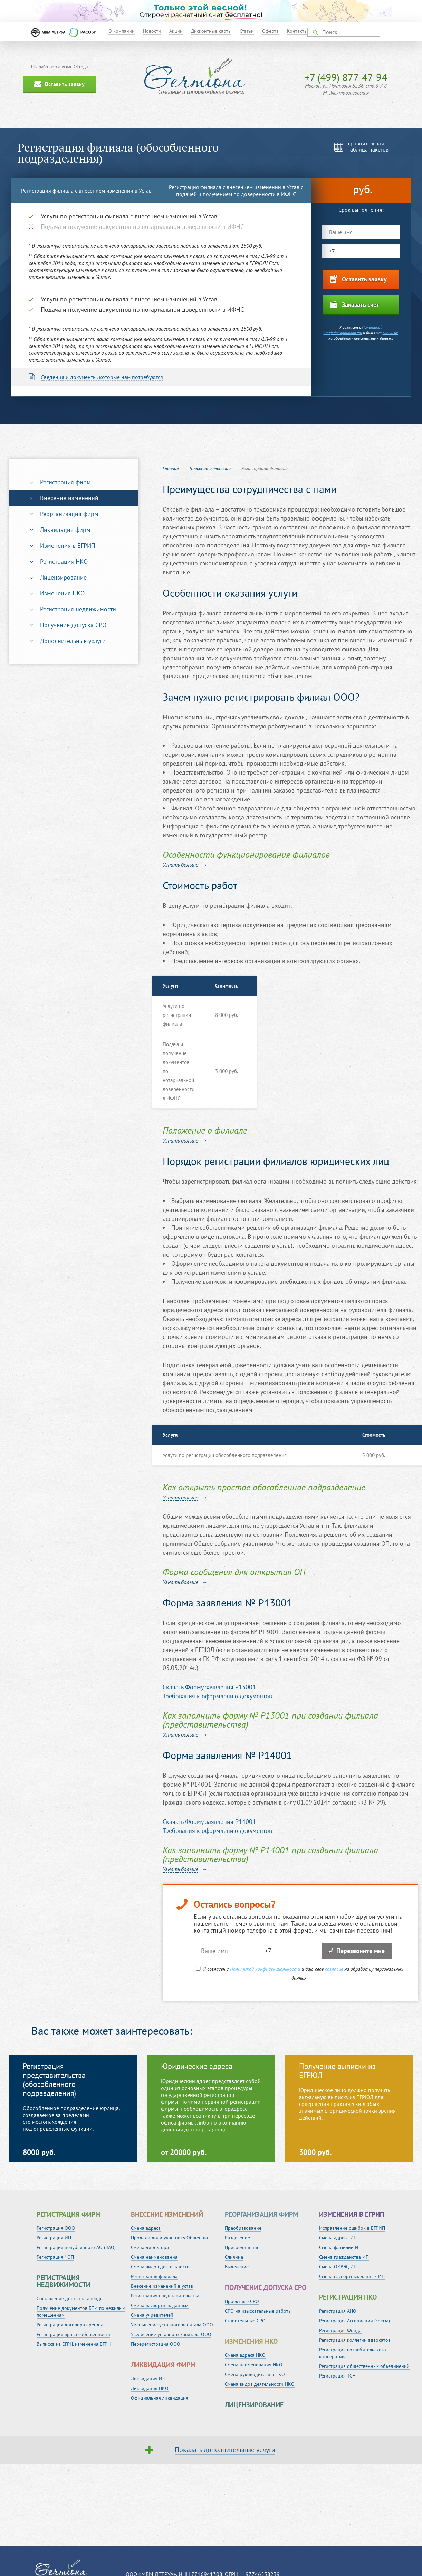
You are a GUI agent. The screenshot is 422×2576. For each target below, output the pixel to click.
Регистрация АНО (337, 2311)
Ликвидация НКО (150, 2388)
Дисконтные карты (211, 31)
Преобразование (243, 2228)
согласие (390, 332)
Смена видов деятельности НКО (260, 2384)
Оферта (270, 31)
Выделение (237, 2267)
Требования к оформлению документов (217, 1696)
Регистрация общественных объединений (364, 2366)
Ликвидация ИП (148, 2378)
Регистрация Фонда (340, 2330)
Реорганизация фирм (69, 514)
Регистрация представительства (165, 2296)
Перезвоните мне (356, 1951)
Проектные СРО (242, 2301)
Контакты (297, 31)
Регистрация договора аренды (70, 2325)
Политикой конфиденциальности (353, 329)
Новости (152, 31)
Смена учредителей (152, 2315)
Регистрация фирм (65, 482)
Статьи (247, 31)
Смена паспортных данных (160, 2305)
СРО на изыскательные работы (258, 2311)
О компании (121, 31)
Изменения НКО (62, 593)
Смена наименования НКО (253, 2365)
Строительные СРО (245, 2320)
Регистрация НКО (64, 561)
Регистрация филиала (154, 2276)
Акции (176, 31)
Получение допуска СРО (73, 625)
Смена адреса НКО (245, 2355)
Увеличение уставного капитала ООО (171, 2334)
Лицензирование (63, 577)
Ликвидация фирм (65, 530)
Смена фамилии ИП (340, 2247)
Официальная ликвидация (159, 2398)
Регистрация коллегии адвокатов (355, 2340)
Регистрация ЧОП (55, 2257)
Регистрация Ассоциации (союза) (354, 2320)
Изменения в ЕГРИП (67, 546)
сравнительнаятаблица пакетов (368, 146)
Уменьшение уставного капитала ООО (172, 2325)
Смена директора (150, 2247)
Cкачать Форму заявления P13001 (209, 1687)
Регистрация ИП (54, 2238)
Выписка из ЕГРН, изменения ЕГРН (74, 2344)
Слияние (234, 2257)
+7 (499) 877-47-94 (346, 77)
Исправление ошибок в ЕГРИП (352, 2228)
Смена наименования (154, 2257)
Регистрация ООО (56, 2228)
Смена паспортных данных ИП (352, 2276)
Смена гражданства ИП (344, 2257)
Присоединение (242, 2247)
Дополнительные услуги (73, 641)
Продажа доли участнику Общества (169, 2238)
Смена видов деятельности (160, 2267)
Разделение (237, 2238)
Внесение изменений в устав (162, 2286)
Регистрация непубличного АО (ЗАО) (76, 2247)
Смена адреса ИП (338, 2238)
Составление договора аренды (70, 2298)
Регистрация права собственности (73, 2334)
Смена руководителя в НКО (255, 2374)
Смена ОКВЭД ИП (338, 2267)
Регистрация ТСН (337, 2376)
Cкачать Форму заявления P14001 (209, 1822)
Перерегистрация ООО (155, 2344)
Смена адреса (146, 2228)
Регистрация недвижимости (78, 609)
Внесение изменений (69, 498)
